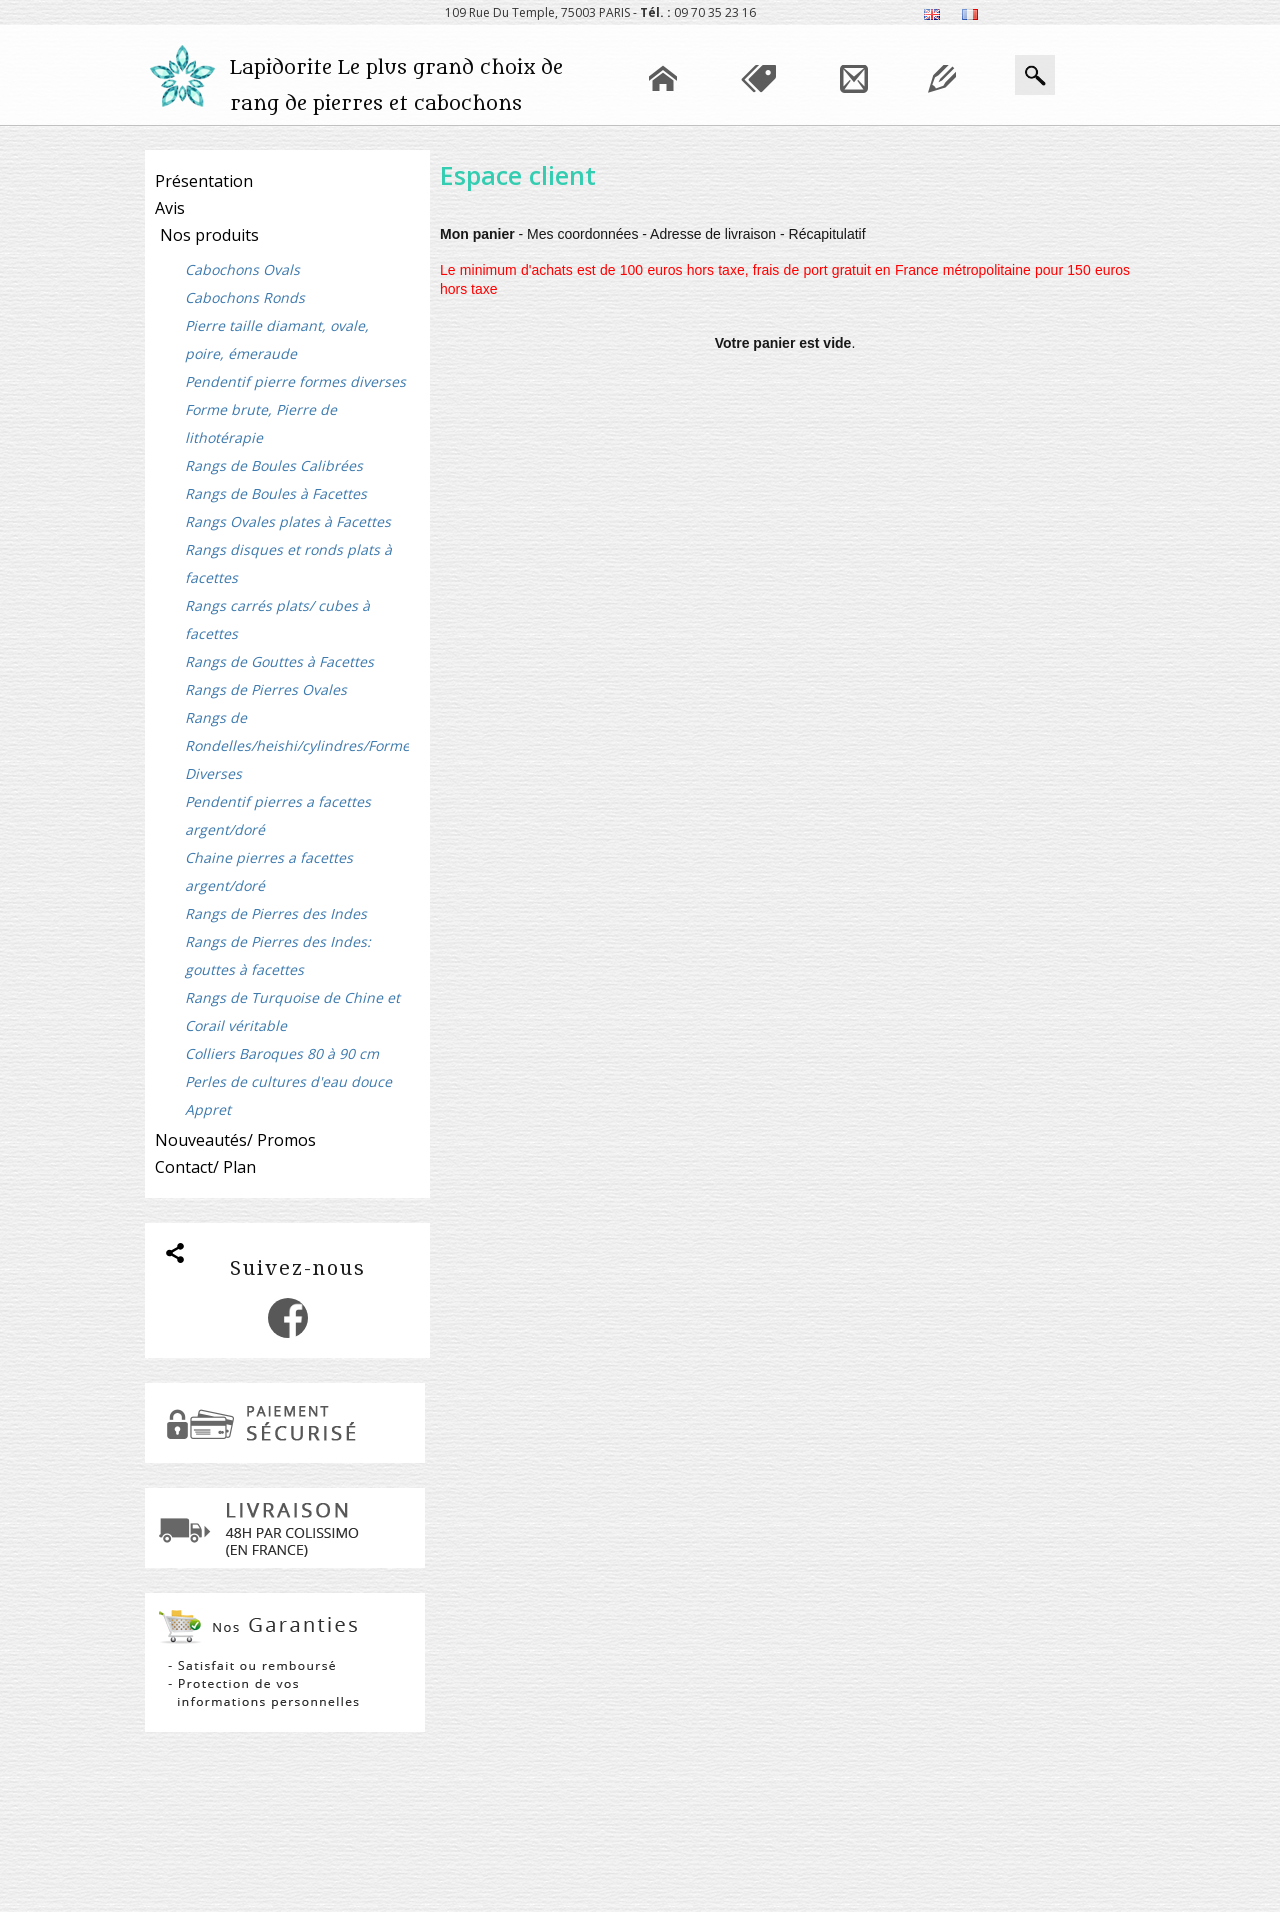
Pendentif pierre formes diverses (295, 381)
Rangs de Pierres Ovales (266, 689)
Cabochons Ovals (242, 269)
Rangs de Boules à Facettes (276, 493)
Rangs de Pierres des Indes (276, 913)
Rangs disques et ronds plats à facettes (288, 563)
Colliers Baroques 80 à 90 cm (282, 1053)
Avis (170, 208)
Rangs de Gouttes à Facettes (279, 661)
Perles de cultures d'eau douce (288, 1081)
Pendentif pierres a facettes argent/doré (278, 815)
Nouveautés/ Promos (235, 1140)
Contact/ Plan (205, 1167)
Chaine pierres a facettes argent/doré (269, 871)
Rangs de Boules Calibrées (274, 465)
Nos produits (209, 235)
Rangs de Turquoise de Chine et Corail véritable (292, 1011)
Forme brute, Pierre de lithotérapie (261, 423)
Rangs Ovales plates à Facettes (288, 521)
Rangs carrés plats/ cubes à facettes (277, 619)
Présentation (204, 181)
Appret (208, 1109)
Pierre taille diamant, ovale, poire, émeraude (277, 339)
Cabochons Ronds (245, 297)
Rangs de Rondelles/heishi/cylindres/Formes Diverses (297, 745)
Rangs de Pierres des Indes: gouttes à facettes (278, 955)
